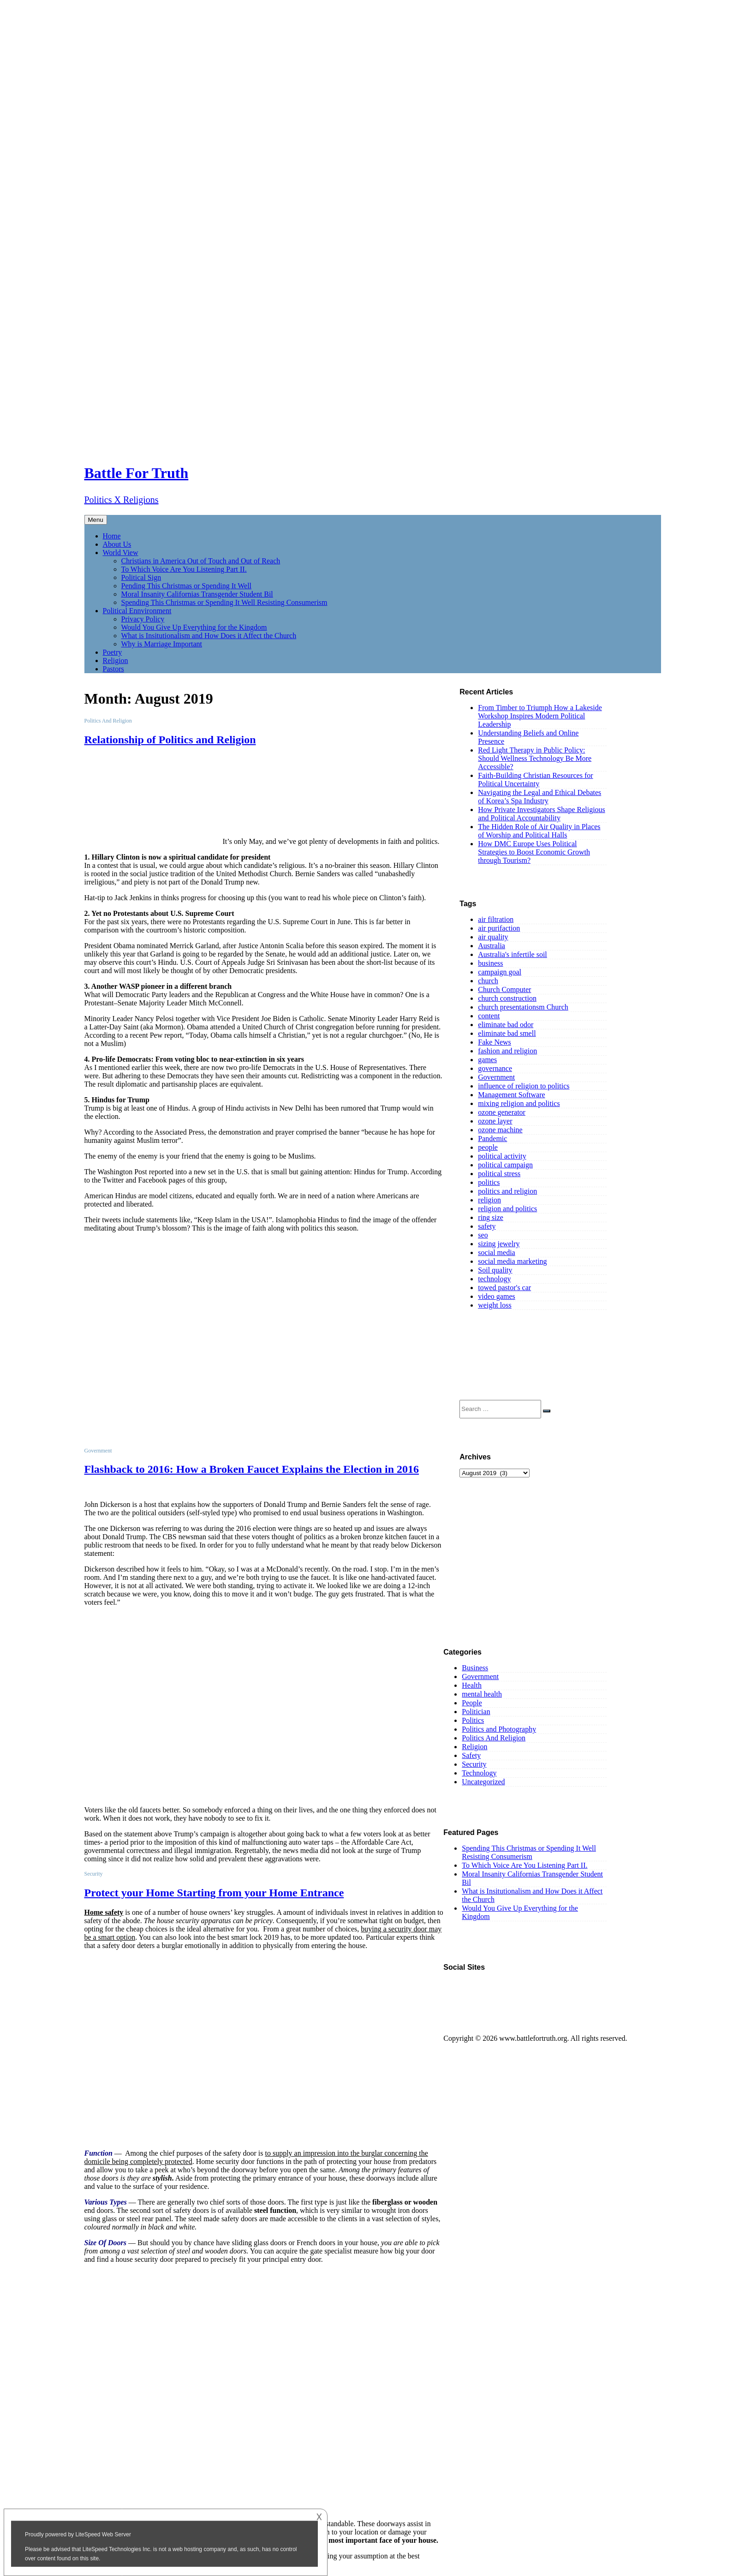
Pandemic (492, 1138)
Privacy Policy (143, 619)
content (489, 1016)
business (490, 963)
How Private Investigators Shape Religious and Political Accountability (541, 814)
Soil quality (495, 1270)
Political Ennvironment (137, 611)
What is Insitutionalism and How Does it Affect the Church (209, 636)
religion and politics (507, 1209)
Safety (471, 1755)
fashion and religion (507, 1051)
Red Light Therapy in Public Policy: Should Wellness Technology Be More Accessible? (534, 758)
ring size (490, 1217)
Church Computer (504, 989)
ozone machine (500, 1130)
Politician (476, 1711)
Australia (491, 946)
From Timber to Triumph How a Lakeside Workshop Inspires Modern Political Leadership (540, 716)
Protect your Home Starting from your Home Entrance (214, 1893)
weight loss (494, 1305)
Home (112, 536)
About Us (117, 544)
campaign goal (499, 972)
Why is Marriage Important (162, 644)
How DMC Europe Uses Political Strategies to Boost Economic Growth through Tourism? (534, 852)
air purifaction (499, 928)
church (488, 981)
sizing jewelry (498, 1244)
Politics (473, 1720)
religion (489, 1200)
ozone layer (495, 1121)
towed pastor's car (504, 1287)
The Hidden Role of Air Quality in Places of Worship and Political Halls (539, 831)
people (488, 1147)
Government (496, 1077)
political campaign (505, 1165)
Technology (479, 1773)
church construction (507, 998)
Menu (95, 519)
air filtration (495, 919)
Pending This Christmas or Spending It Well (186, 586)
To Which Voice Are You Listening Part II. (184, 569)
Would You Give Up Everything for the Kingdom (194, 627)
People (472, 1703)
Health (472, 1685)
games (487, 1060)
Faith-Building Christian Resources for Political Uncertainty (535, 779)
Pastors (113, 669)
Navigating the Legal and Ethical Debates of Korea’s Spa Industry (539, 797)
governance (495, 1068)
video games (496, 1296)
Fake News (494, 1042)
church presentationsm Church (523, 1007)
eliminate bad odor (505, 1024)
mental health (482, 1694)
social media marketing (512, 1261)
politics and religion (507, 1191)
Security (474, 1764)
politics (489, 1182)
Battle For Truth (136, 473)
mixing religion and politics (519, 1103)
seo (483, 1235)
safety (486, 1226)
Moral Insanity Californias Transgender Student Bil (197, 594)
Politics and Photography (499, 1729)
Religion (115, 660)
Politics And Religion (493, 1738)
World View (120, 552)
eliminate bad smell (507, 1033)
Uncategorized (483, 1782)
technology (494, 1279)
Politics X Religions (121, 500)
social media (496, 1252)
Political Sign (141, 577)
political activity (502, 1156)
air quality (493, 937)
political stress (499, 1173)
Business (475, 1668)
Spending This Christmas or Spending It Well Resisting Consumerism (224, 602)
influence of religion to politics (523, 1086)
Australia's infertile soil (512, 954)
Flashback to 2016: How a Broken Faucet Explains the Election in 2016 (251, 1469)
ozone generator (501, 1112)
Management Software (511, 1095)
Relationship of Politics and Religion (170, 740)
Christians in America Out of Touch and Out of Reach (200, 561)
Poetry (112, 652)
